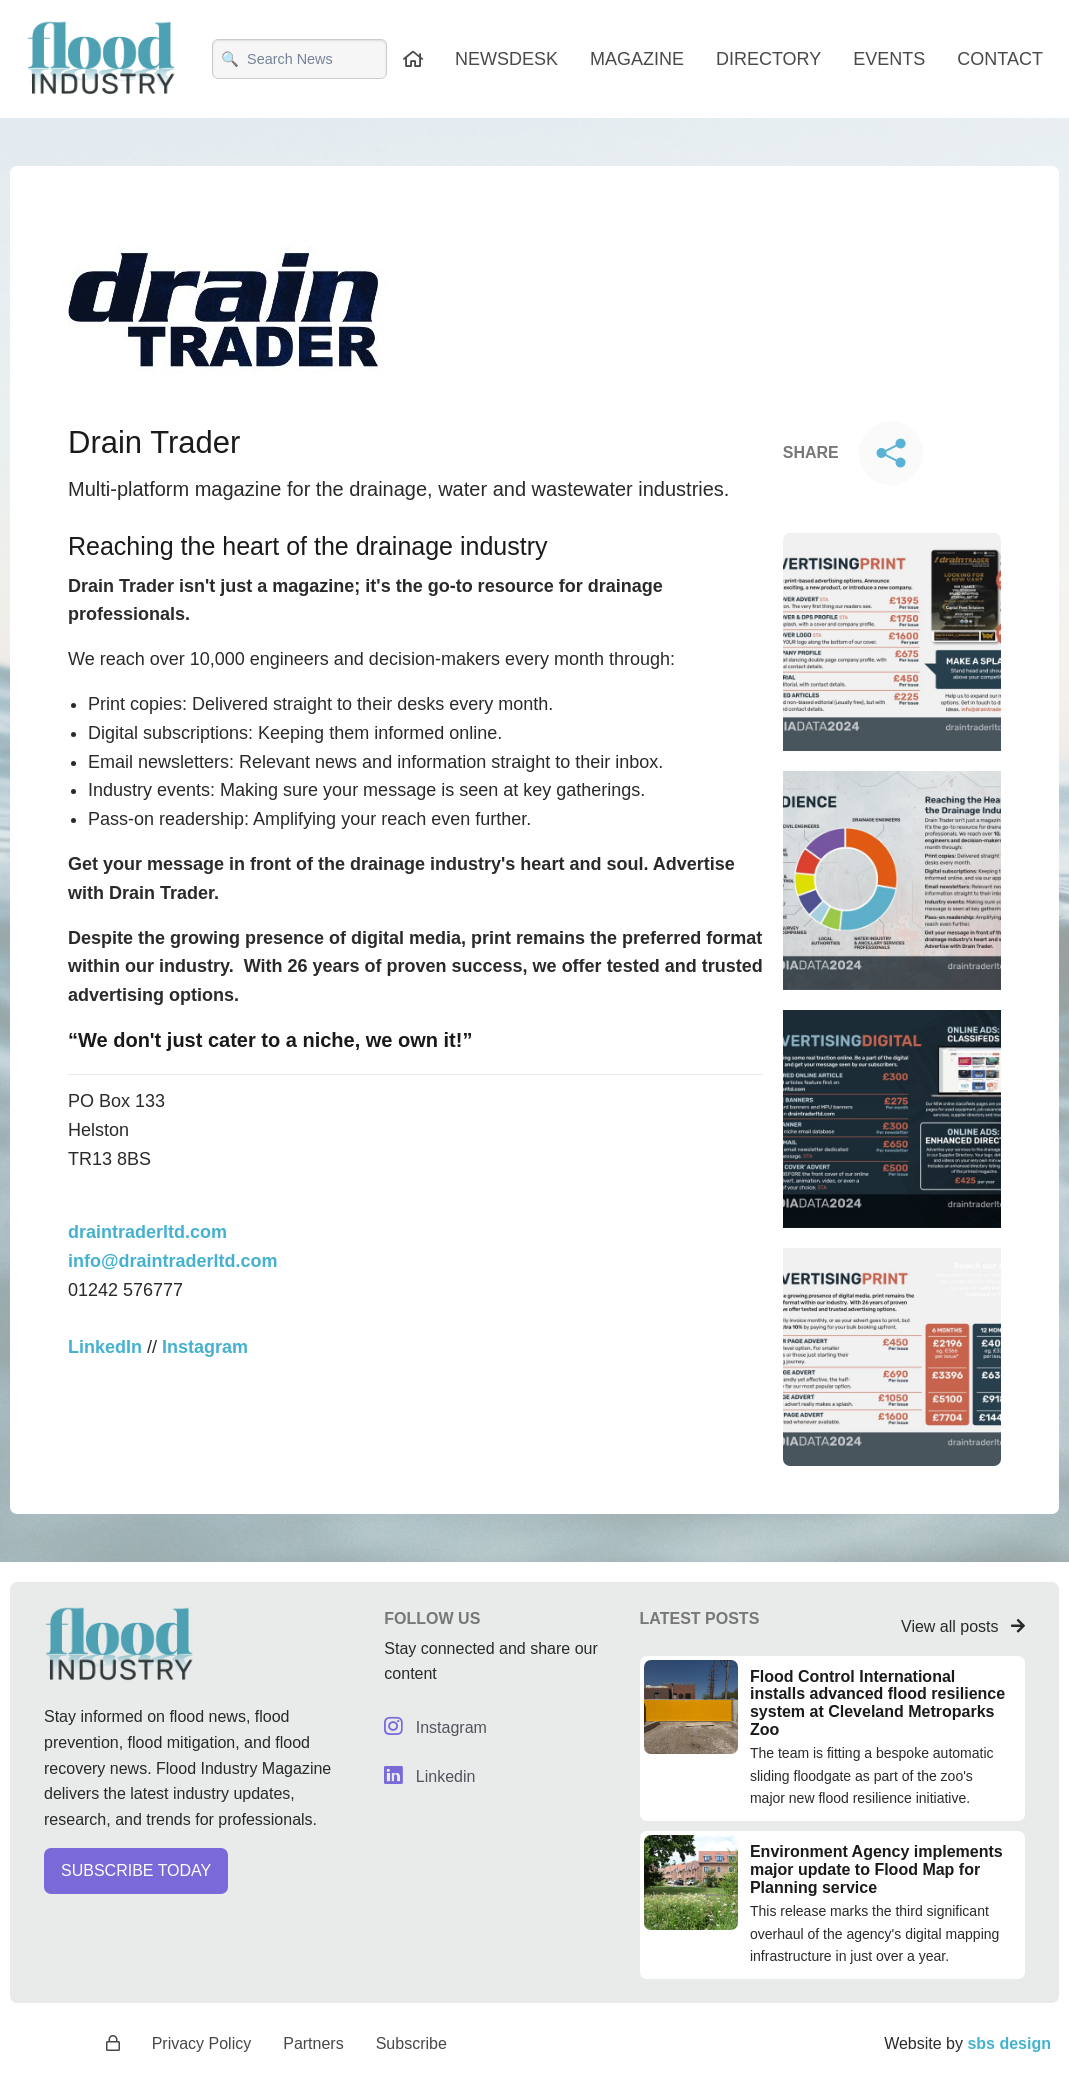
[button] (194, 1878)
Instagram (434, 1727)
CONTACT (999, 59)
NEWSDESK (510, 59)
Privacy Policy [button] (203, 2042)
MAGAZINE (639, 59)
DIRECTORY (771, 59)
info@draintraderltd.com (170, 1232)
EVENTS (889, 59)
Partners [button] (313, 2042)
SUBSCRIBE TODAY (132, 1870)
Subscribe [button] (409, 2042)
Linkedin (428, 1776)
